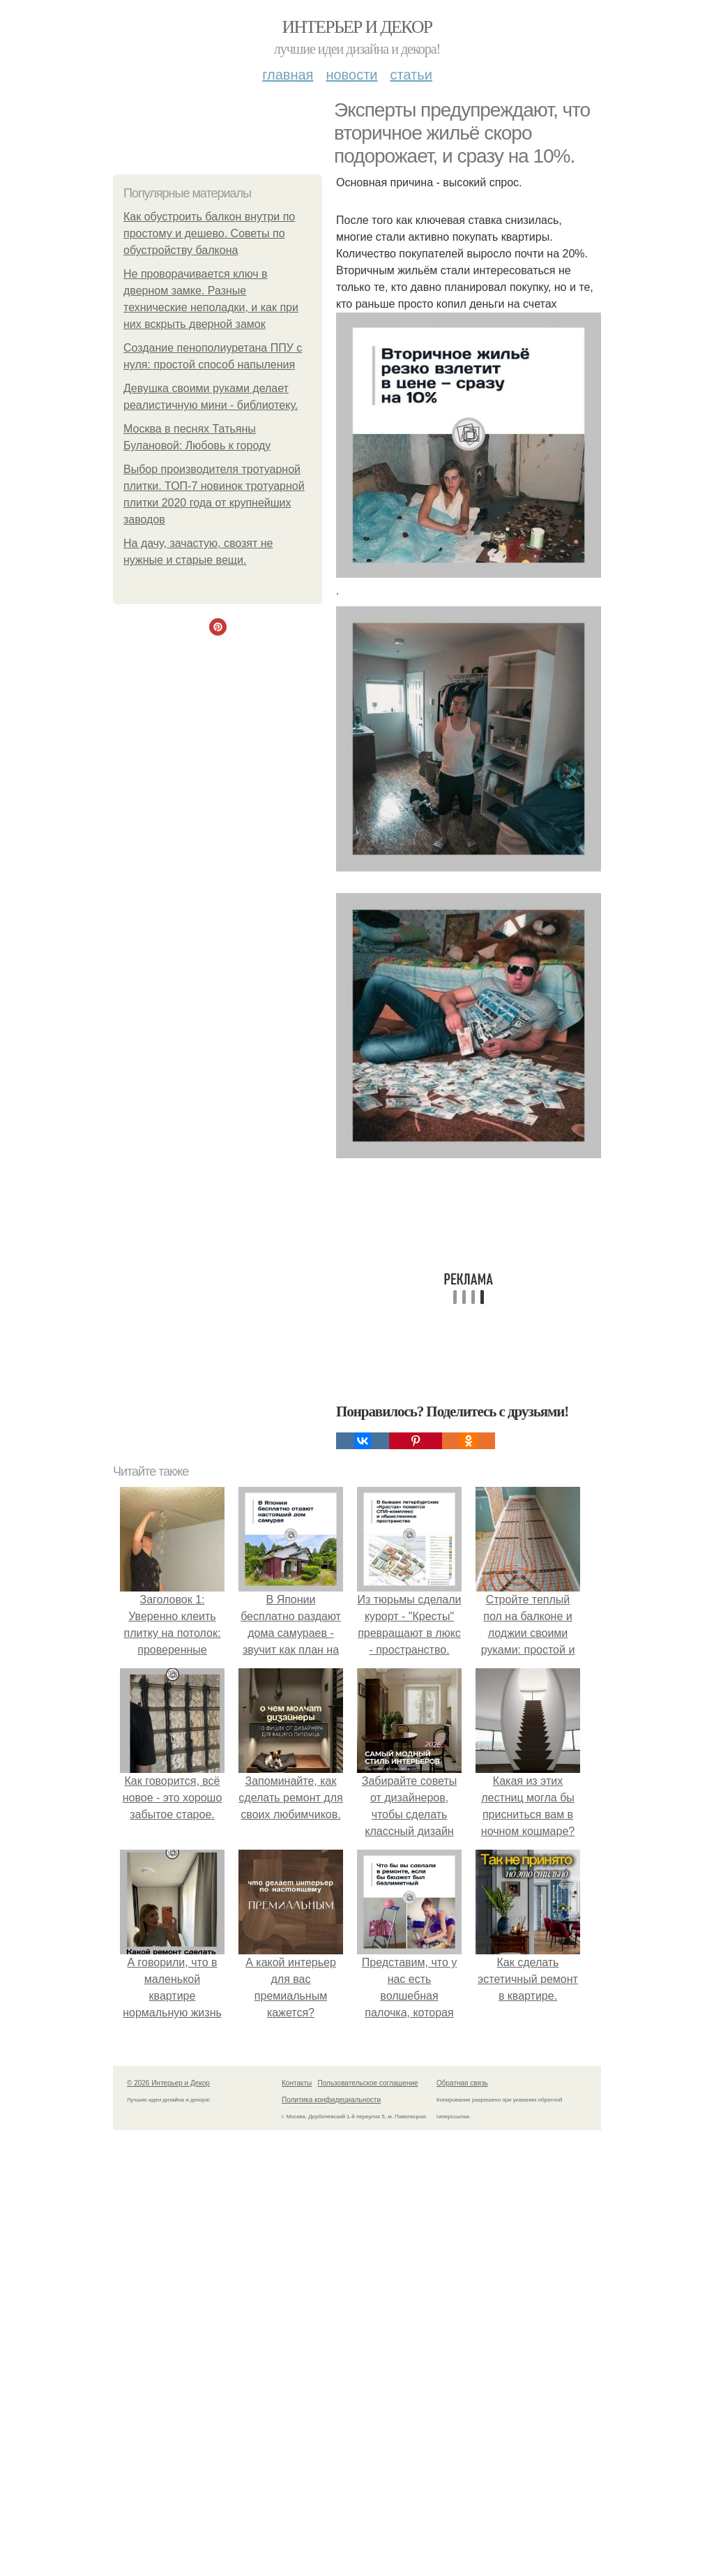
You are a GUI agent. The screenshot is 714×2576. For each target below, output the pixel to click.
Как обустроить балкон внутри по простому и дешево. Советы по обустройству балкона (209, 233)
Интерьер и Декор (357, 27)
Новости (351, 74)
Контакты (297, 2083)
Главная (287, 74)
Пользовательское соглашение (368, 2083)
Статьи (411, 74)
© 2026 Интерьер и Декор (168, 2083)
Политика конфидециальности (331, 2100)
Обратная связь (462, 2083)
